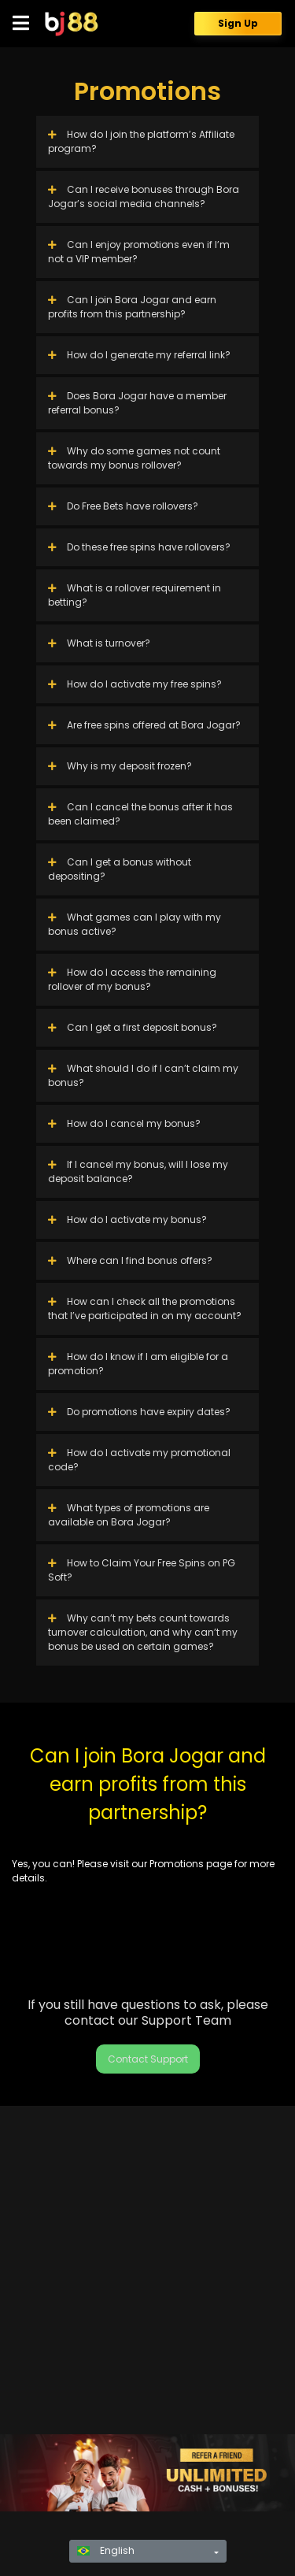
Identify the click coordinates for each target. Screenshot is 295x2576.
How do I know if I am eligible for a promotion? (138, 1363)
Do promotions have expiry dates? (139, 1411)
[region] (147, 2472)
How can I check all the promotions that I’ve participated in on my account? (145, 1308)
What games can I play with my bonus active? (134, 924)
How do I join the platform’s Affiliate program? (141, 141)
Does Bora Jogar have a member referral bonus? (137, 403)
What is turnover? (99, 643)
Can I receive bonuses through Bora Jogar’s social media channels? (143, 196)
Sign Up (238, 23)
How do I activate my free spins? (135, 684)
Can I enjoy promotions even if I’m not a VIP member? (139, 251)
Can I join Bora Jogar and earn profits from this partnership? (132, 307)
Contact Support (148, 2059)
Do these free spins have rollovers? (139, 547)
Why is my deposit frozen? (120, 766)
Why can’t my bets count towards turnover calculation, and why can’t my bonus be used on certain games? (143, 1632)
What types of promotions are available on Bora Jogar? (128, 1515)
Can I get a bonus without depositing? (119, 869)
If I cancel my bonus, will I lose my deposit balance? (138, 1171)
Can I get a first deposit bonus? (132, 1027)
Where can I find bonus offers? (130, 1260)
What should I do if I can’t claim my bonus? (143, 1075)
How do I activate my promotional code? (139, 1459)
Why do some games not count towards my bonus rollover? (134, 458)
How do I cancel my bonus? (124, 1123)
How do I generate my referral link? (139, 354)
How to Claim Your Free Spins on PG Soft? (141, 1570)
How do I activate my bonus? (127, 1219)
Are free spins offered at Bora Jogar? (144, 725)
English (106, 2550)
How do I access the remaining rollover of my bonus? (132, 979)
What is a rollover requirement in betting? (134, 595)
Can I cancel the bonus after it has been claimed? (140, 814)
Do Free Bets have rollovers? (123, 506)
